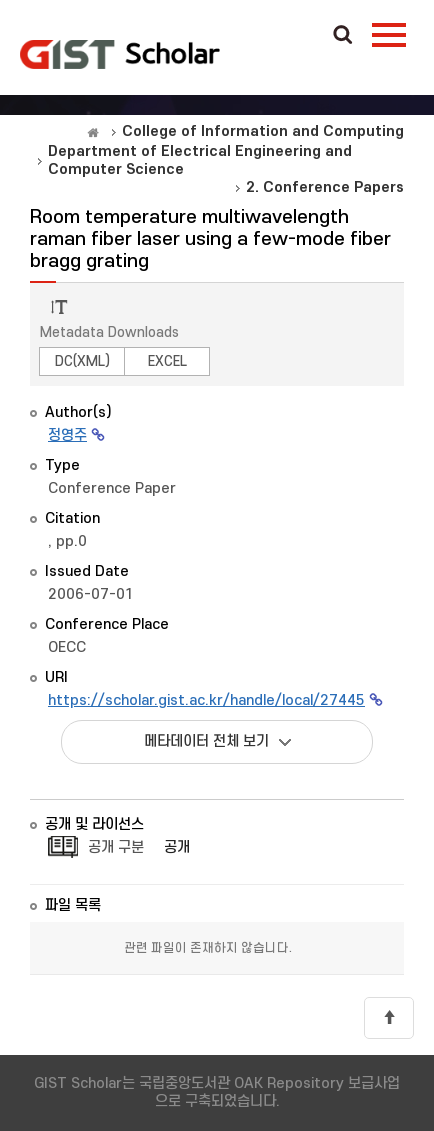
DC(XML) (82, 361)
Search (343, 36)
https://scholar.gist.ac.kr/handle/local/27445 (206, 700)
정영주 (67, 435)
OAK (120, 54)
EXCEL (167, 361)
